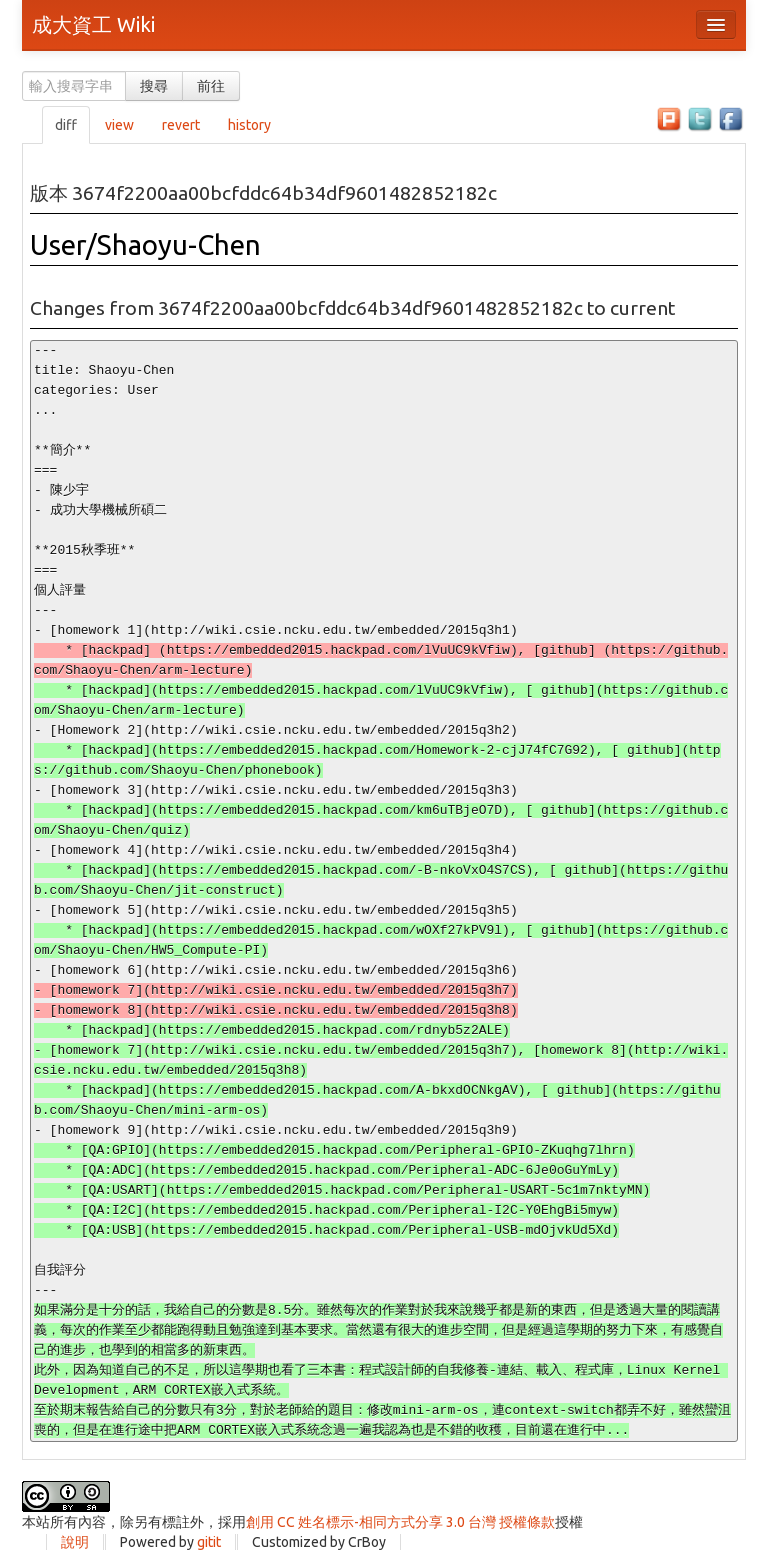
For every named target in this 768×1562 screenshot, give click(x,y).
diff (66, 125)
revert (181, 125)
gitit (209, 1542)
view (119, 125)
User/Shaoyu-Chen (145, 244)
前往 (211, 86)
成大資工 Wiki (93, 24)
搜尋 (154, 86)
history (249, 125)
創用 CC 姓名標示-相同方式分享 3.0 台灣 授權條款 (400, 1522)
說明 (75, 1542)
